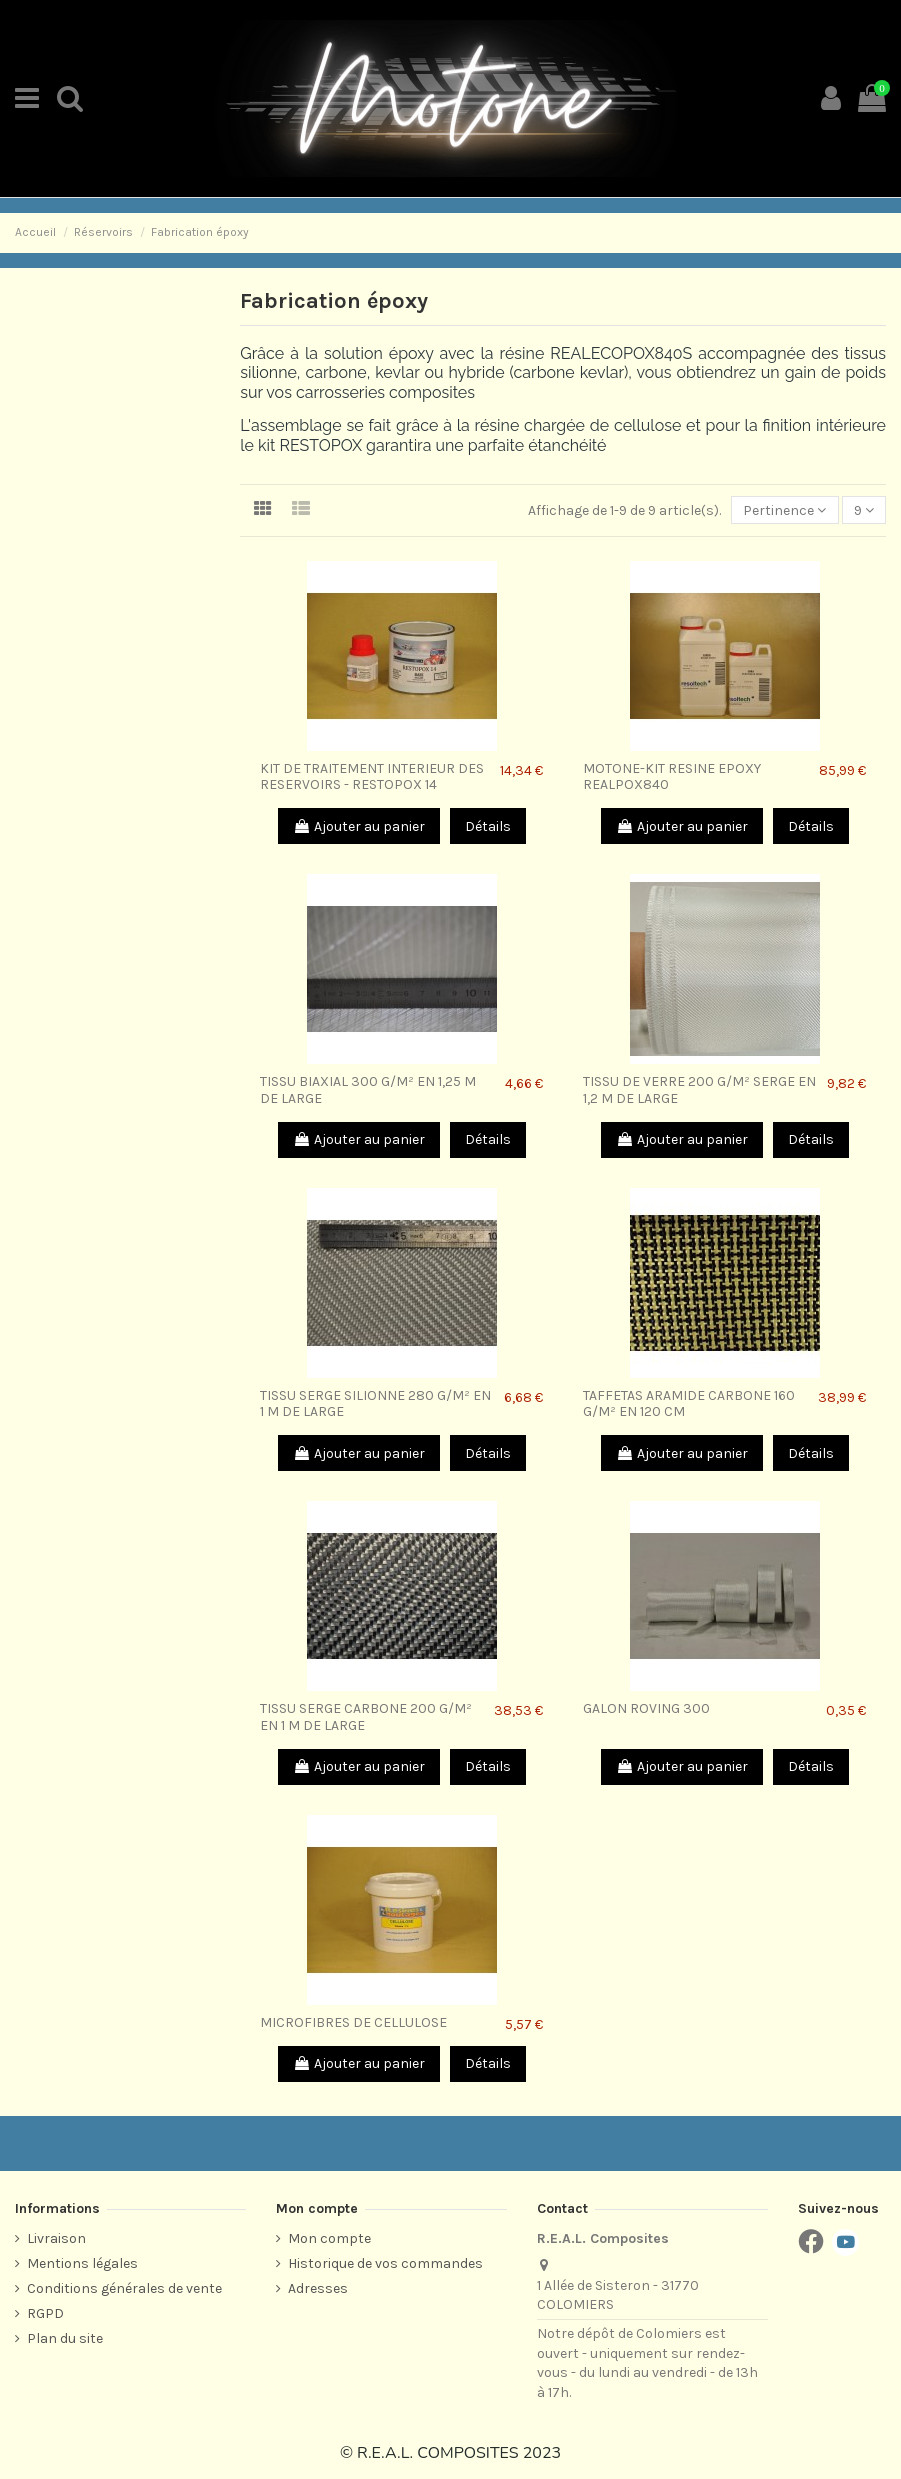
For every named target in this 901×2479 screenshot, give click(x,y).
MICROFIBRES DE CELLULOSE (353, 2022)
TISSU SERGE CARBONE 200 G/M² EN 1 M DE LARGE (366, 1717)
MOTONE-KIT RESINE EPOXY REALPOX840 (672, 777)
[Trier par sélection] (784, 510)
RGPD (45, 2313)
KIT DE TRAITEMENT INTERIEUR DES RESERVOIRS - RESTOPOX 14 (372, 777)
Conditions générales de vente (124, 2288)
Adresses (318, 2288)
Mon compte (329, 2238)
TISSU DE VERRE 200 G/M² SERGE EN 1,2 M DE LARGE (699, 1090)
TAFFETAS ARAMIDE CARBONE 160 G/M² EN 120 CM (689, 1404)
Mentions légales (82, 2263)
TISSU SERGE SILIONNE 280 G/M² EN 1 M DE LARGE (375, 1404)
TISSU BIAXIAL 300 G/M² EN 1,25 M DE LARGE (368, 1090)
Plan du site (65, 2338)
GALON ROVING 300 (646, 1708)
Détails (488, 826)
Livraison (56, 2238)
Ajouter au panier (359, 826)
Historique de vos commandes (385, 2263)
